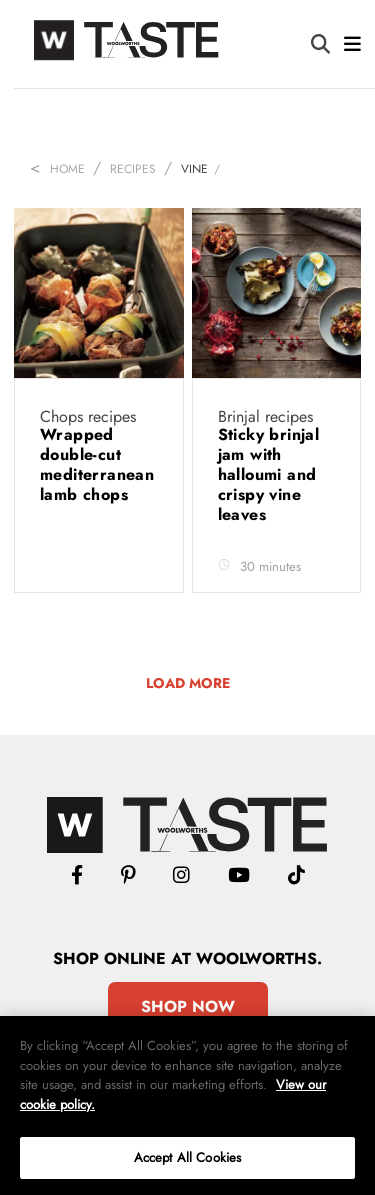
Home (67, 169)
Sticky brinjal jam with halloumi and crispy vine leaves (269, 474)
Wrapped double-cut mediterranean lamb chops (97, 464)
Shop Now (188, 1006)
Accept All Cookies (187, 1157)
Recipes (133, 169)
